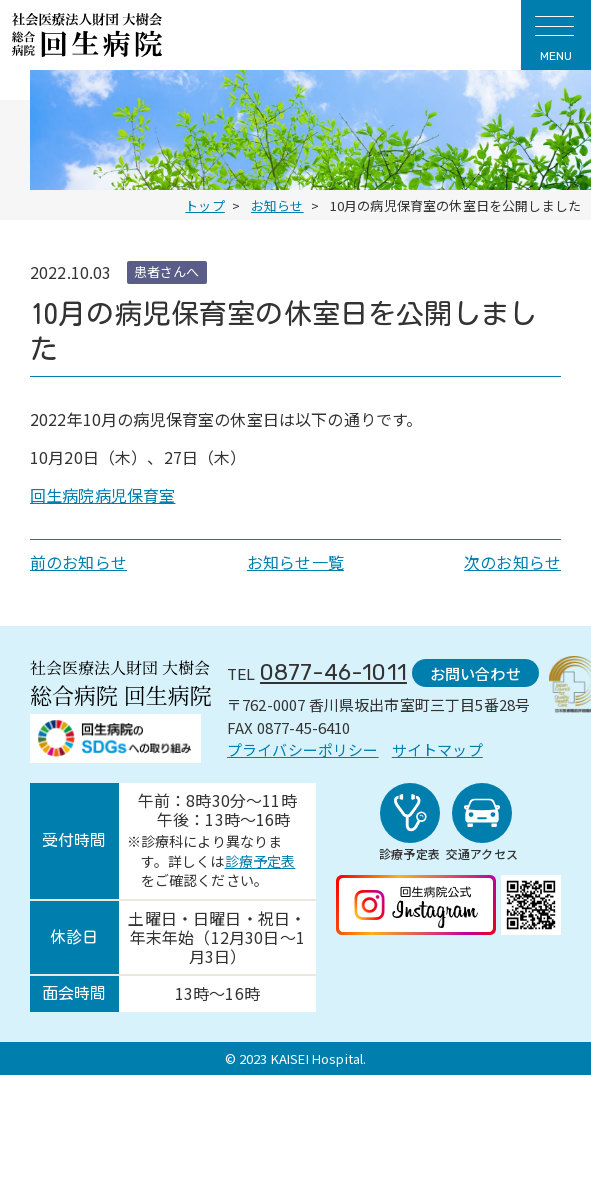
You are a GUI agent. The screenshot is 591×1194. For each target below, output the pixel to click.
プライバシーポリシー (303, 749)
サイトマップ (437, 749)
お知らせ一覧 (295, 562)
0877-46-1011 (333, 672)
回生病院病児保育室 (102, 495)
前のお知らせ (78, 562)
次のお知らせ (512, 562)
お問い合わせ (470, 671)
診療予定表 (260, 865)
